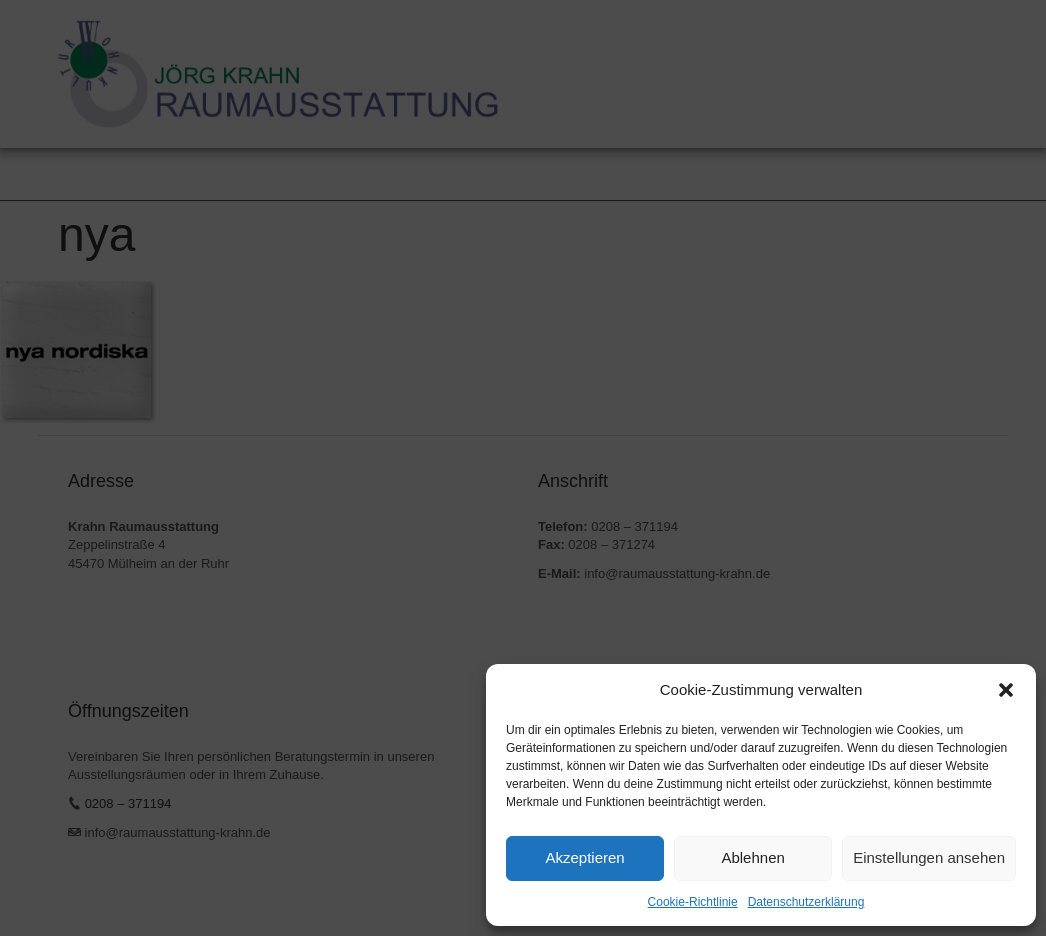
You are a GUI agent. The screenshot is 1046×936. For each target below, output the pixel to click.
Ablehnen (752, 857)
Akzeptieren (584, 857)
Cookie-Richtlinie (693, 902)
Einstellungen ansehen (929, 857)
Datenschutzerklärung (806, 902)
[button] (1006, 690)
